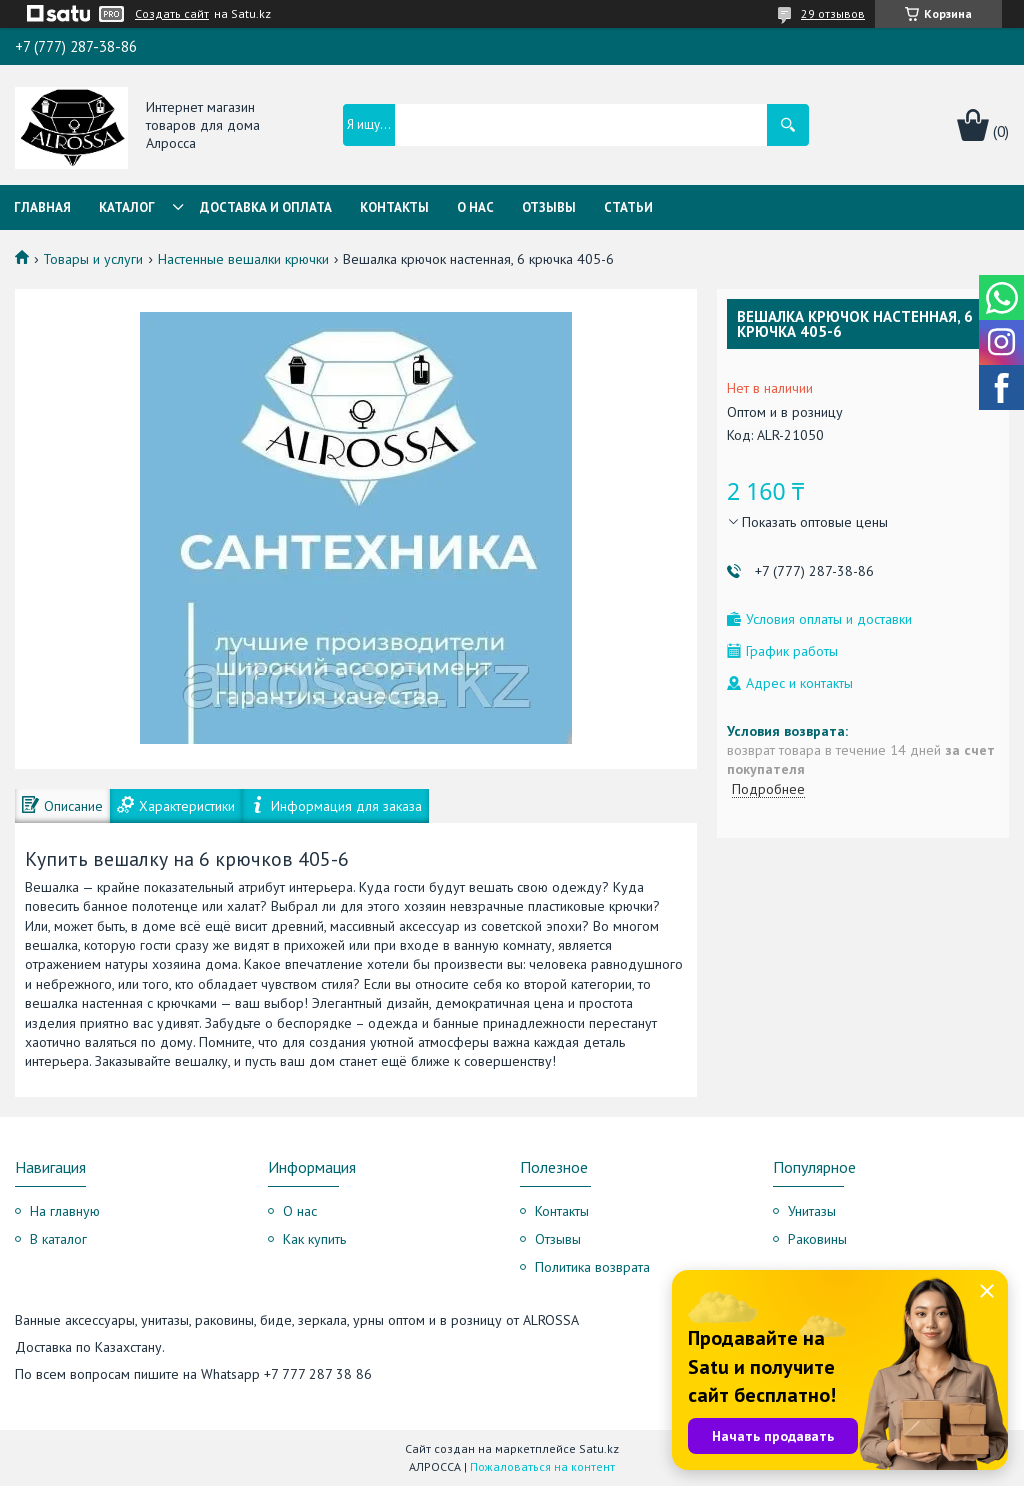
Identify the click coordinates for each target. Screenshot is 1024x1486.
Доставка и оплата (266, 207)
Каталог (127, 207)
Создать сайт (172, 14)
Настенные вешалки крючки (243, 259)
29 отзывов (833, 13)
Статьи (628, 207)
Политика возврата (592, 1267)
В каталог (58, 1239)
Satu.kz (599, 1448)
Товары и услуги (93, 259)
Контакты (394, 207)
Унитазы (812, 1211)
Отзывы (549, 207)
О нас (475, 207)
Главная (42, 207)
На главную (65, 1211)
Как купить (314, 1239)
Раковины (817, 1239)
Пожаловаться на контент (542, 1466)
